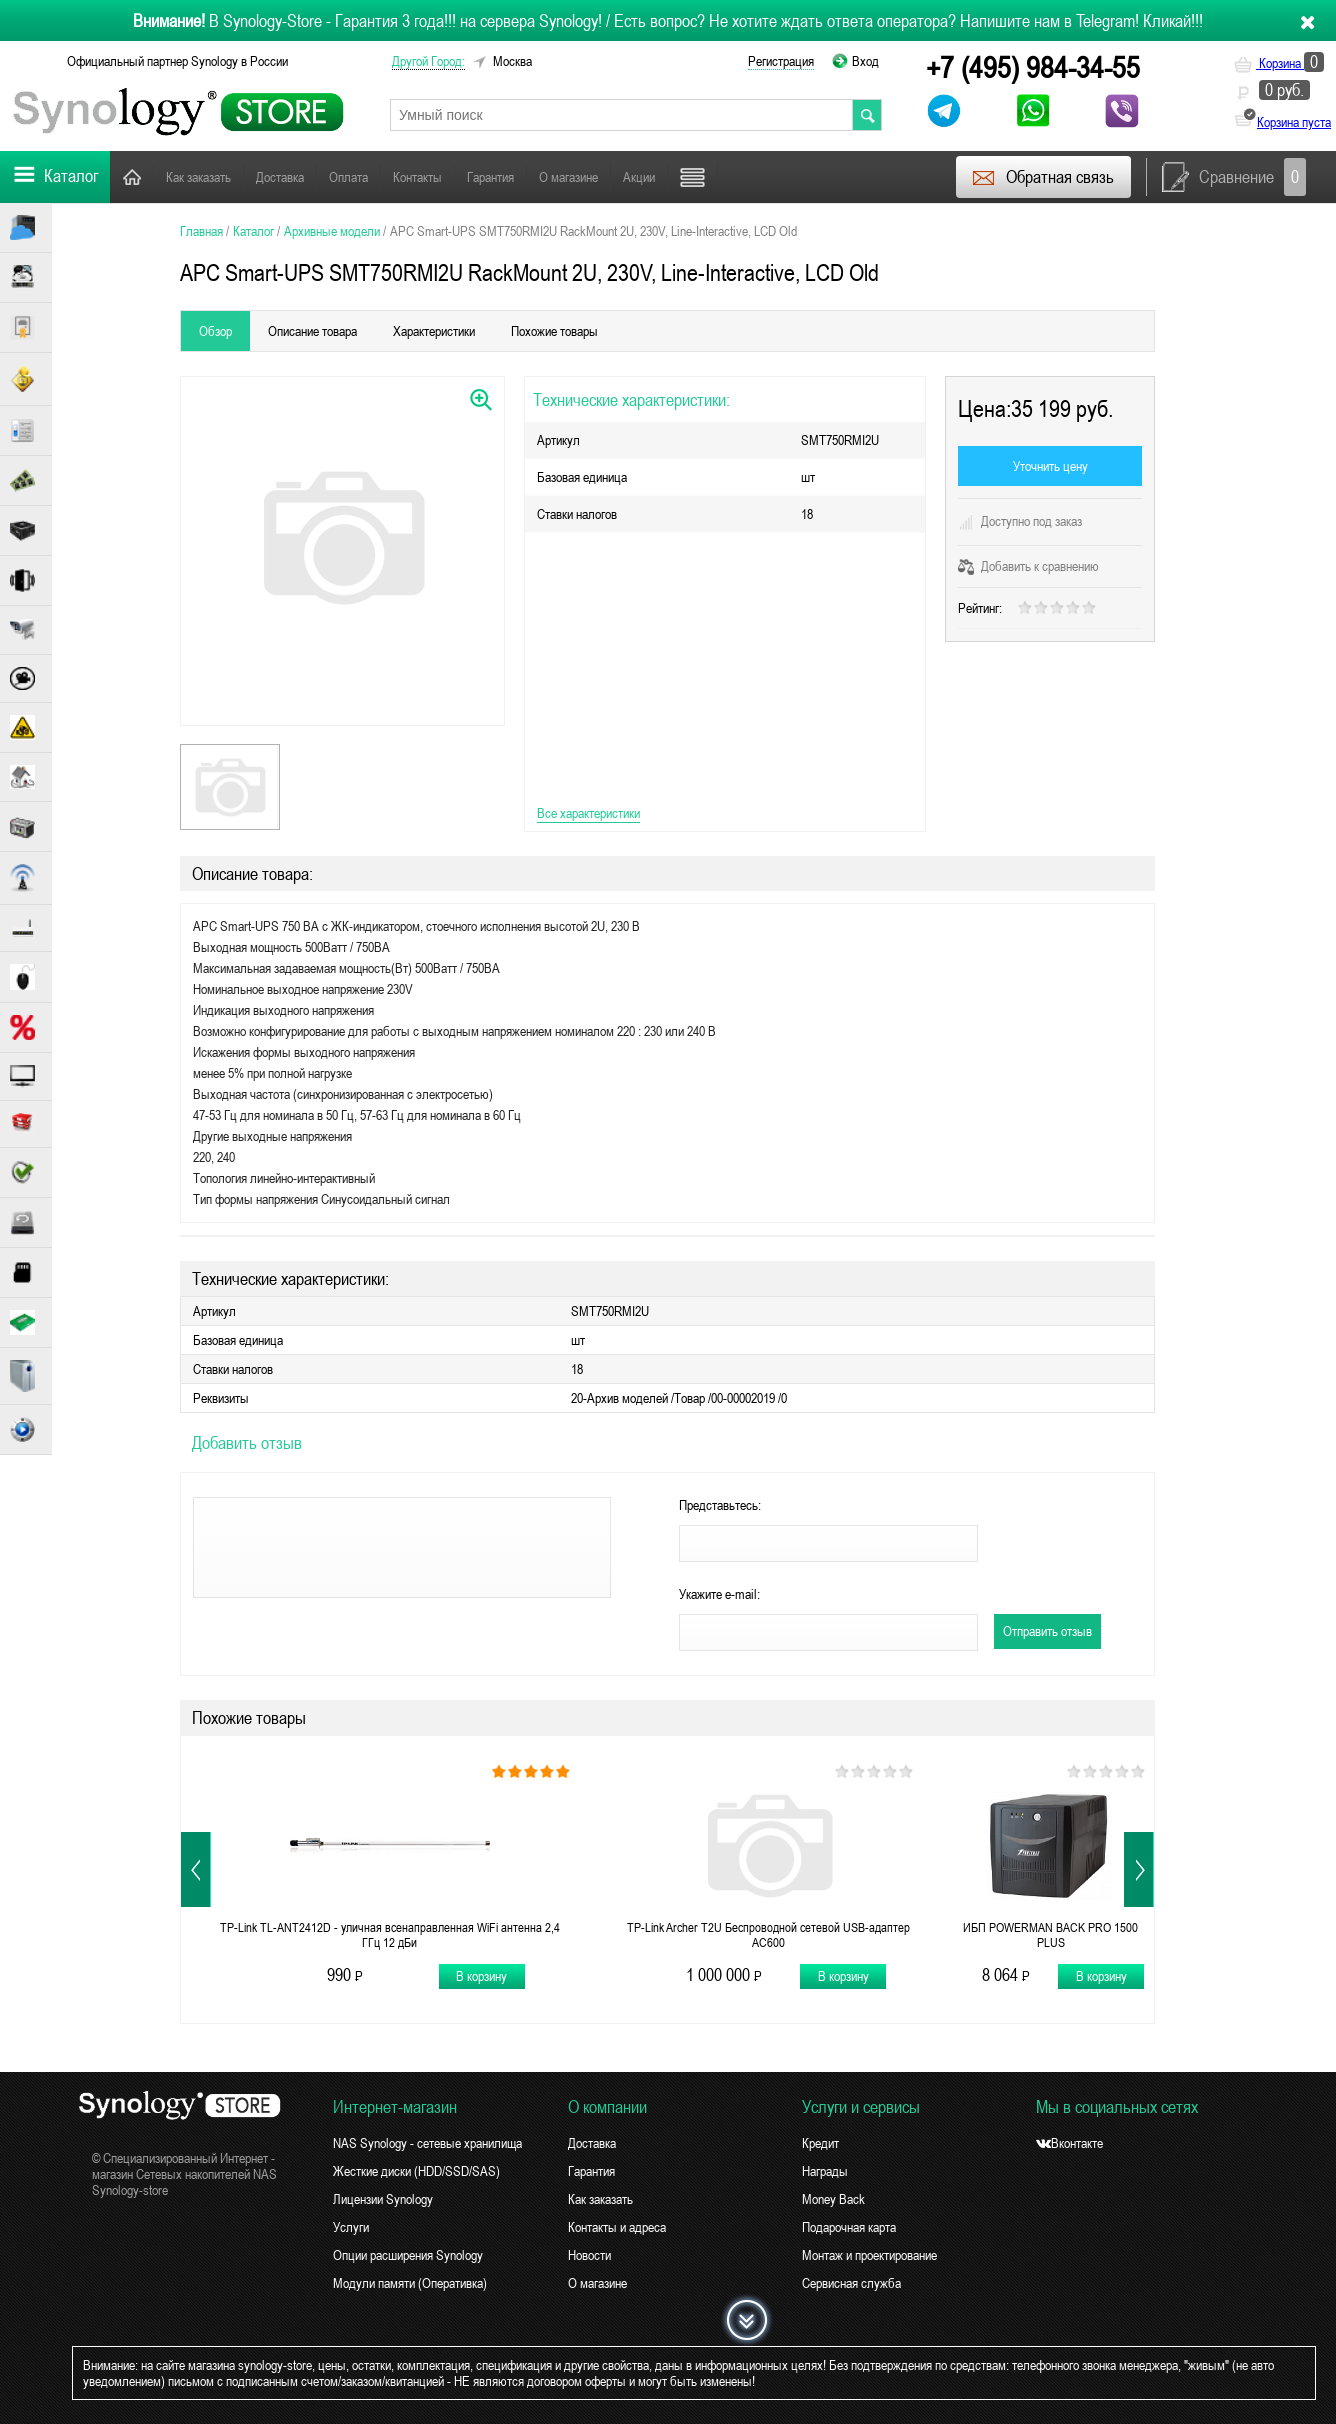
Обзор (215, 331)
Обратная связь (1042, 177)
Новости (589, 2255)
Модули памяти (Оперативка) (410, 2283)
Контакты (417, 177)
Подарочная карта (849, 2227)
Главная (132, 176)
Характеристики (434, 331)
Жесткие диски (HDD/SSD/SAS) (416, 2171)
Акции (639, 177)
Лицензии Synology (383, 2199)
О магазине (568, 177)
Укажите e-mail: (719, 1594)
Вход (865, 61)
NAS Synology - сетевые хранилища (427, 2143)
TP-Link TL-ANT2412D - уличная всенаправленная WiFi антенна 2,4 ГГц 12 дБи (390, 1935)
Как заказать (198, 177)
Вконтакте (1069, 2143)
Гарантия (490, 177)
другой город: (428, 61)
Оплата (348, 177)
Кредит (820, 2143)
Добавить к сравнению (1028, 566)
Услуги (351, 2227)
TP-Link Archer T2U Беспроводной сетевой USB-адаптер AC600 (768, 1935)
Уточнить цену (1050, 466)
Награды (825, 2171)
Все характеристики (588, 813)
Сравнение (1234, 177)
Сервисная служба (851, 2283)
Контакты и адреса (617, 2227)
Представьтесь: (720, 1505)
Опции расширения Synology (408, 2255)
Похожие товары (554, 331)
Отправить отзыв (1047, 1631)
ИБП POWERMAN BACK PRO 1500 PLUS (1050, 1935)
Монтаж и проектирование (869, 2255)
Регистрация (781, 61)
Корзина (1279, 63)
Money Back (833, 2199)
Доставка (280, 177)
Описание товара (312, 331)
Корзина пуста (1294, 122)
